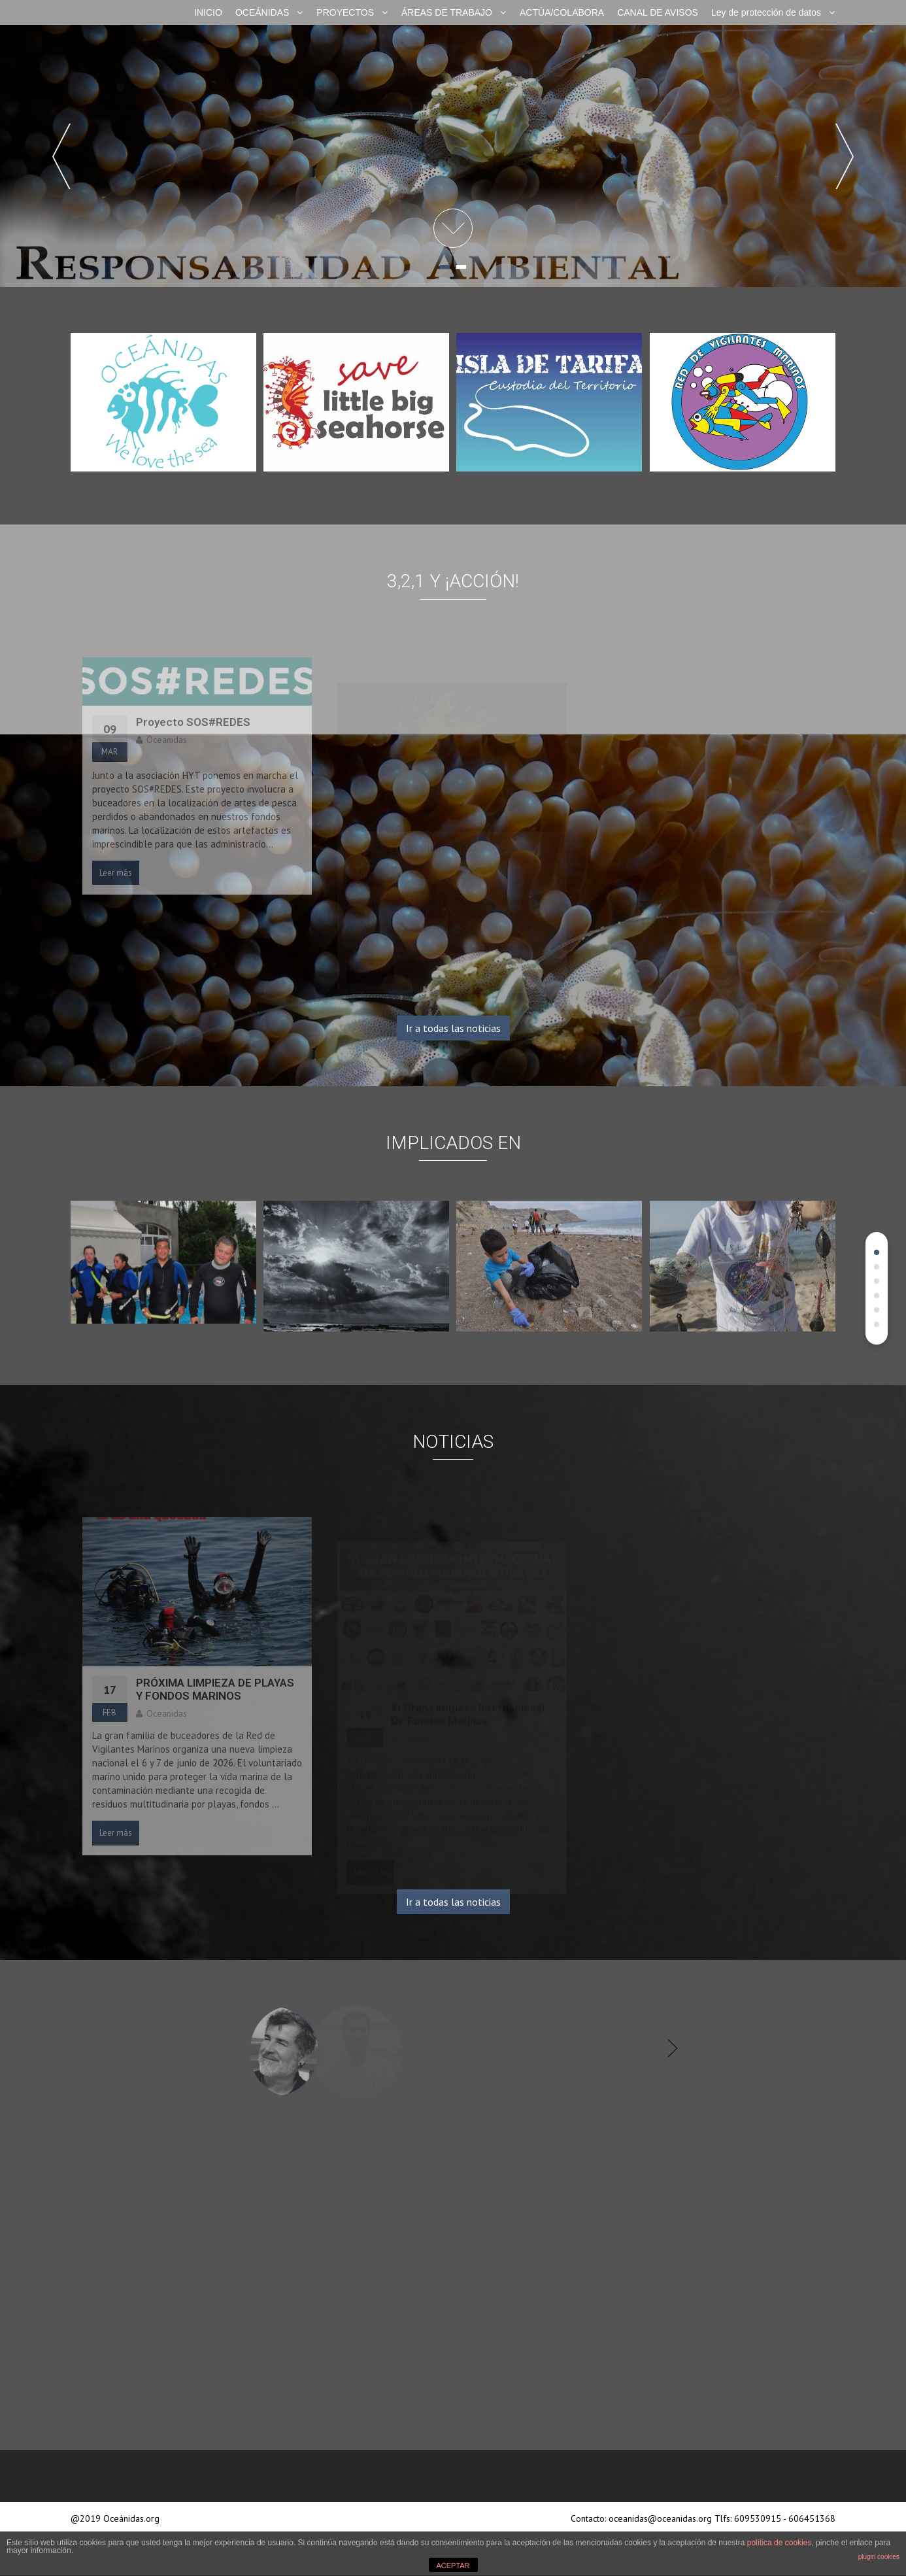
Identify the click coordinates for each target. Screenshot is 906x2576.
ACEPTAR (452, 2565)
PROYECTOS (345, 12)
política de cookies (779, 2542)
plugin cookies (878, 2556)
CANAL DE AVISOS (657, 12)
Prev (61, 156)
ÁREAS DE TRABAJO (446, 12)
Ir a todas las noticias (453, 1028)
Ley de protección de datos (766, 12)
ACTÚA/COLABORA (562, 12)
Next (844, 156)
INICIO (208, 12)
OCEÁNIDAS (262, 12)
